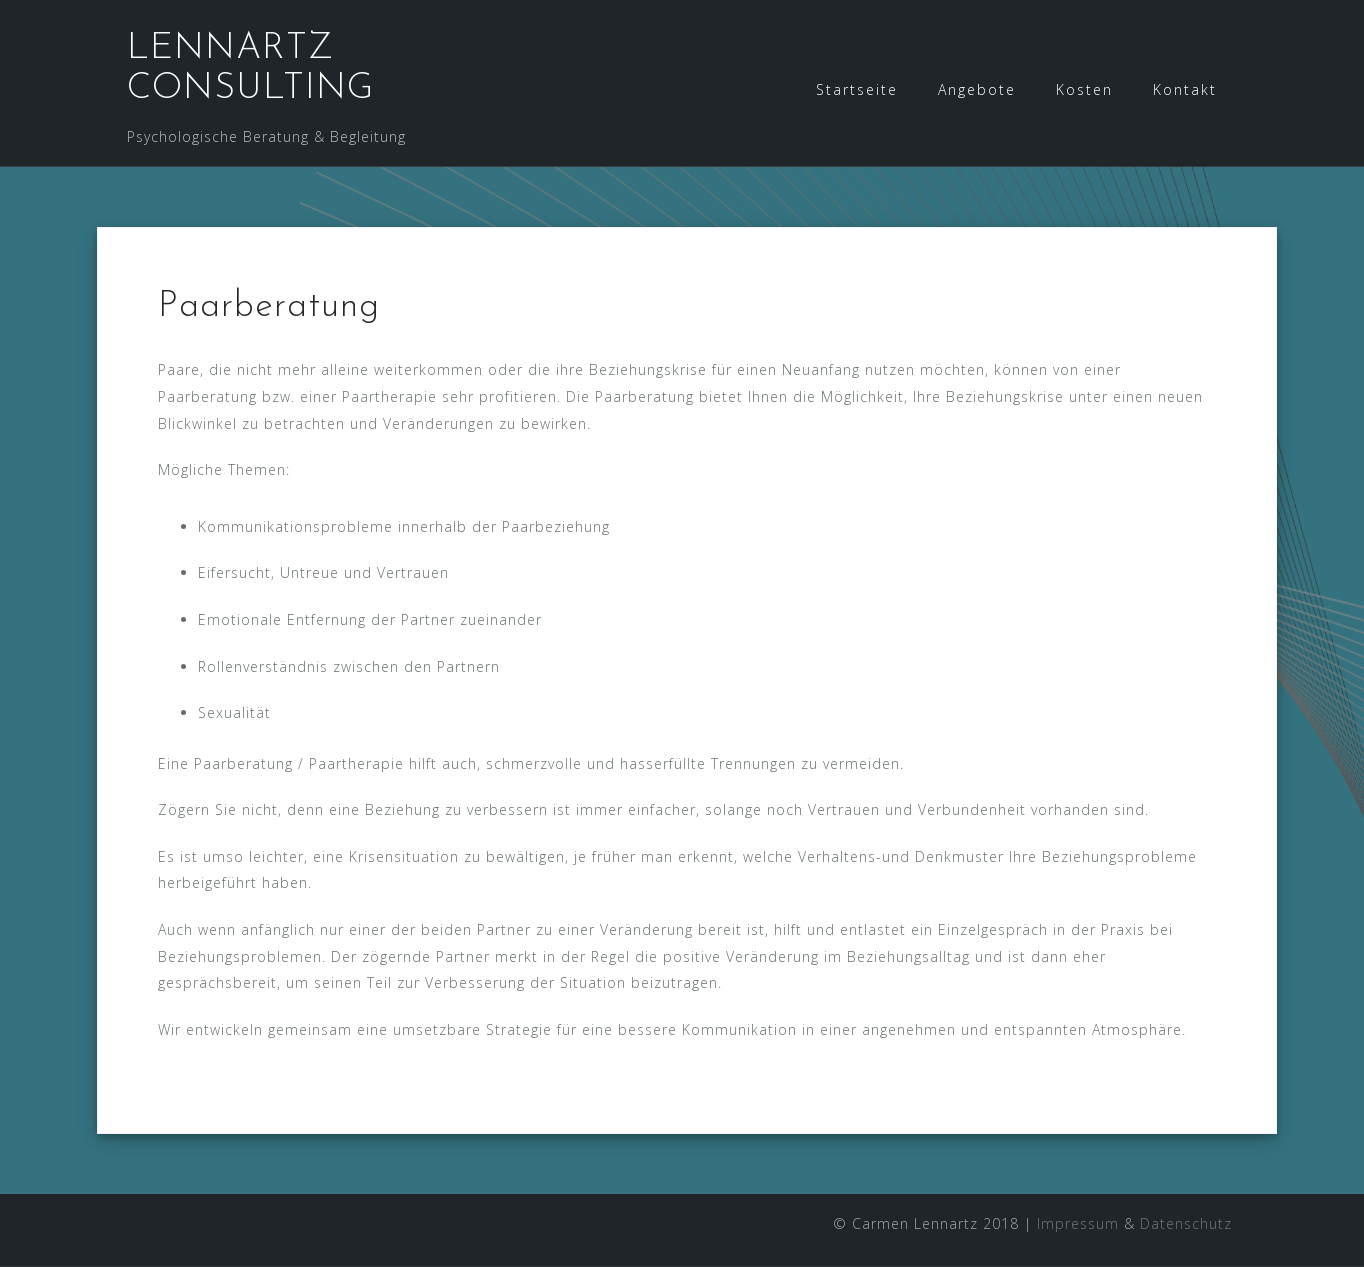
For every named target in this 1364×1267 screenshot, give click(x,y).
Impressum (1078, 1223)
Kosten (1084, 89)
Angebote (977, 89)
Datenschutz (1186, 1223)
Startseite (857, 89)
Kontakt (1185, 89)
